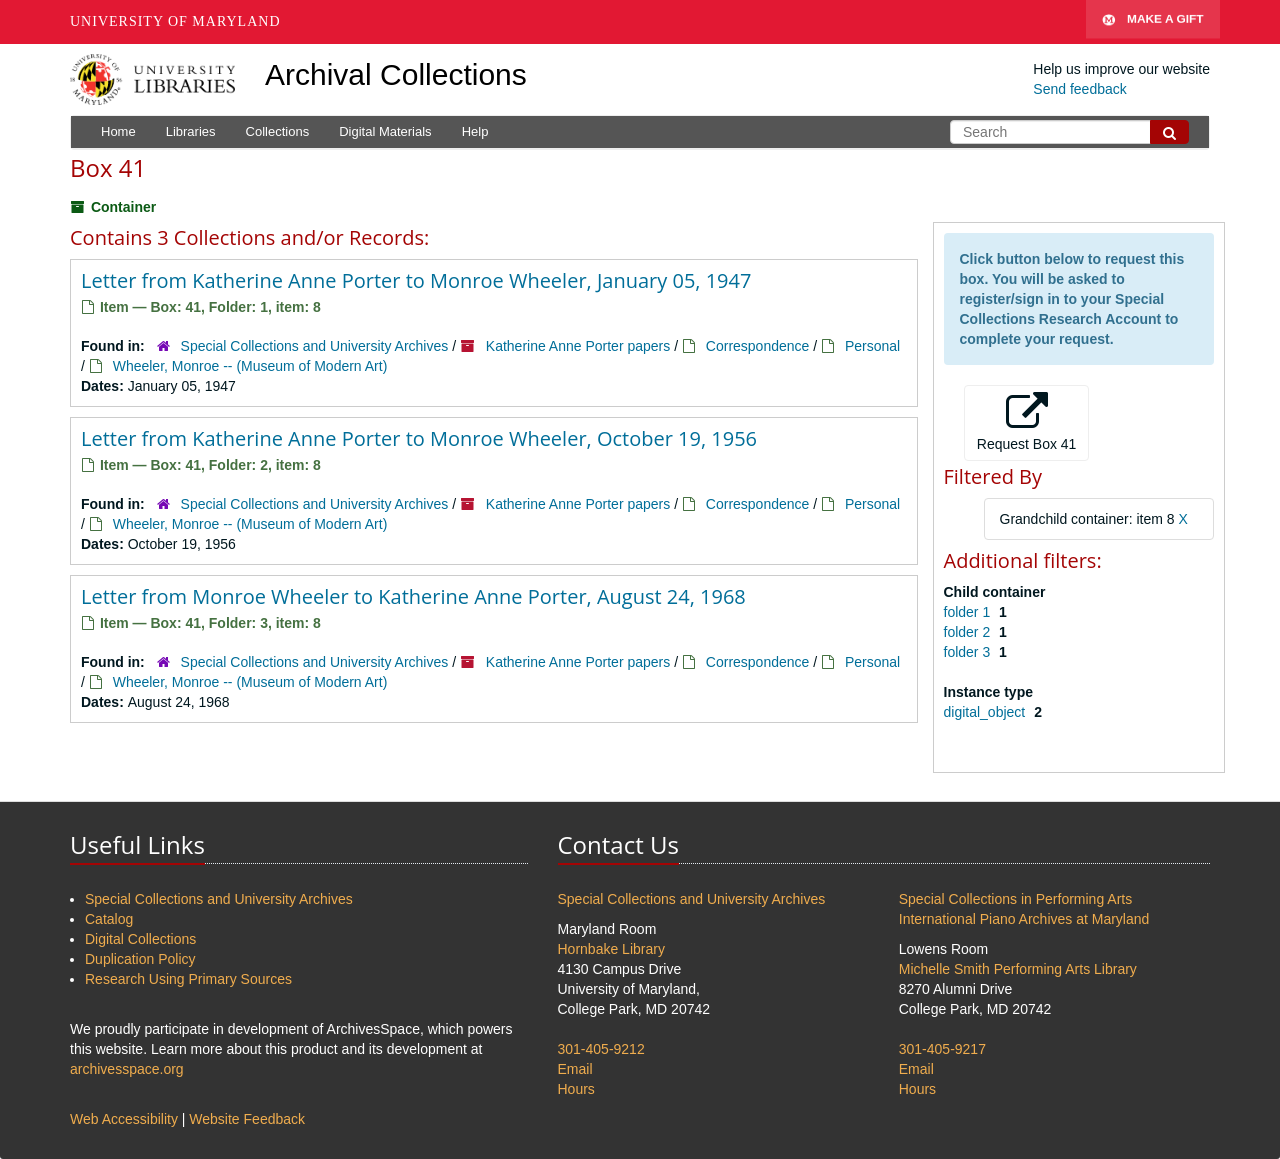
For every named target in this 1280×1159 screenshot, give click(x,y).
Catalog (109, 919)
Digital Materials (385, 131)
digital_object (987, 712)
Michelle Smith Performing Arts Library (1018, 969)
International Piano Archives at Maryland (1024, 919)
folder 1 (969, 612)
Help (475, 131)
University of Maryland (175, 21)
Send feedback (1079, 89)
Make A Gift (1153, 22)
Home (118, 131)
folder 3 (969, 652)
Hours (576, 1089)
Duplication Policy (140, 959)
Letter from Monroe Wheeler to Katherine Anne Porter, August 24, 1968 (413, 596)
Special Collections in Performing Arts (1015, 899)
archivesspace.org (127, 1069)
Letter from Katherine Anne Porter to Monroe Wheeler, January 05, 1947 (416, 280)
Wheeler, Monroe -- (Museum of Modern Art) (250, 366)
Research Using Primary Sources (188, 979)
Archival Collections (396, 74)
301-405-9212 (601, 1049)
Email (575, 1069)
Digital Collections (140, 939)
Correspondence (758, 346)
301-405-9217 (942, 1049)
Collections (278, 131)
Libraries (191, 131)
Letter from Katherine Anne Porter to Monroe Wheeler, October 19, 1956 (419, 438)
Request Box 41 (1027, 422)
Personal (872, 346)
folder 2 (969, 632)
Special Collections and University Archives (315, 346)
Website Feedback (247, 1119)
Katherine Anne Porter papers (578, 346)
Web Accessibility (124, 1119)
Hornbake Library (611, 949)
